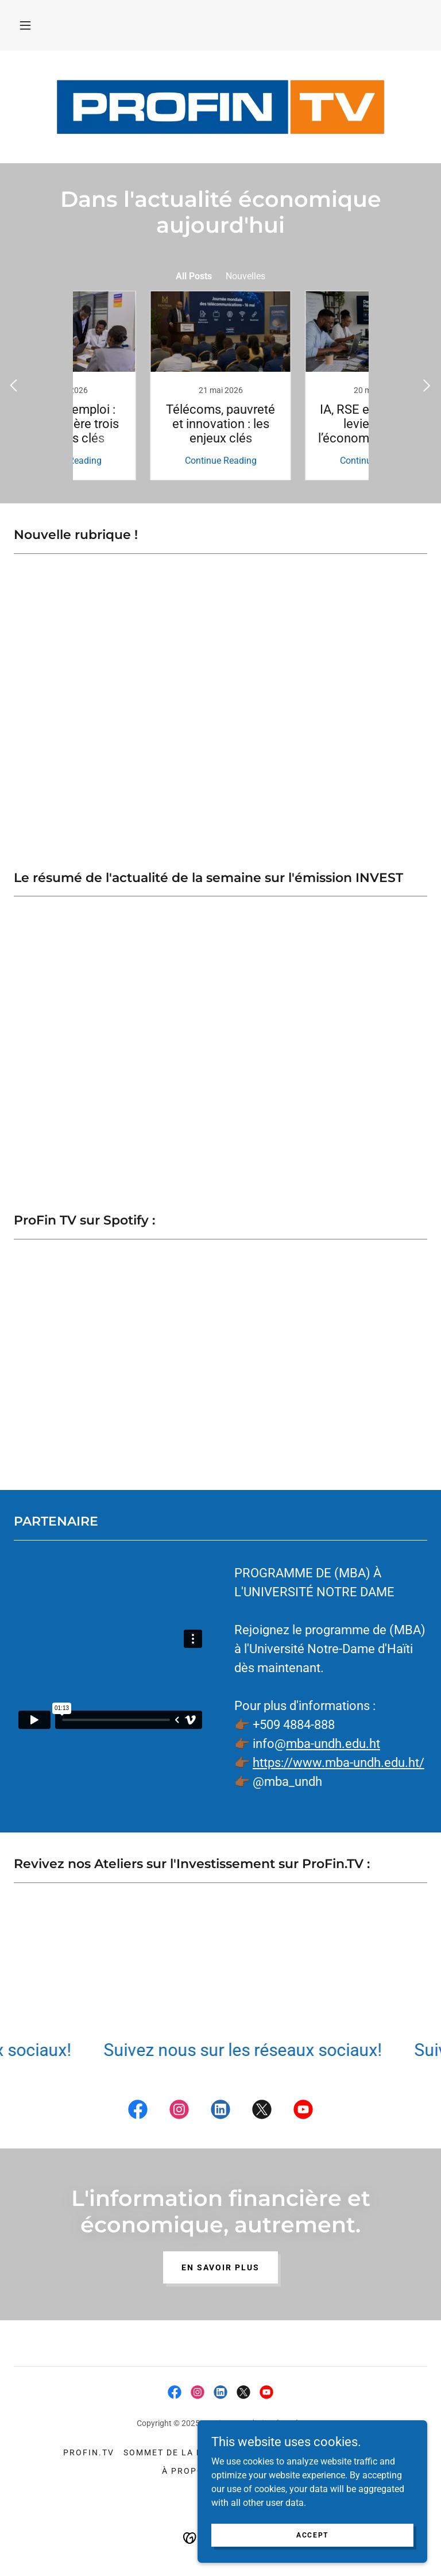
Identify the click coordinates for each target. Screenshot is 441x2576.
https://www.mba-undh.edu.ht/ (338, 1762)
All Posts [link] (194, 276)
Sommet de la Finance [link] (180, 2452)
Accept (312, 2535)
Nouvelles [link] (245, 276)
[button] (25, 25)
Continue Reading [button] (143, 460)
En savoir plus (220, 2267)
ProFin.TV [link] (88, 2452)
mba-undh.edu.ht (333, 1743)
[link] (142, 385)
